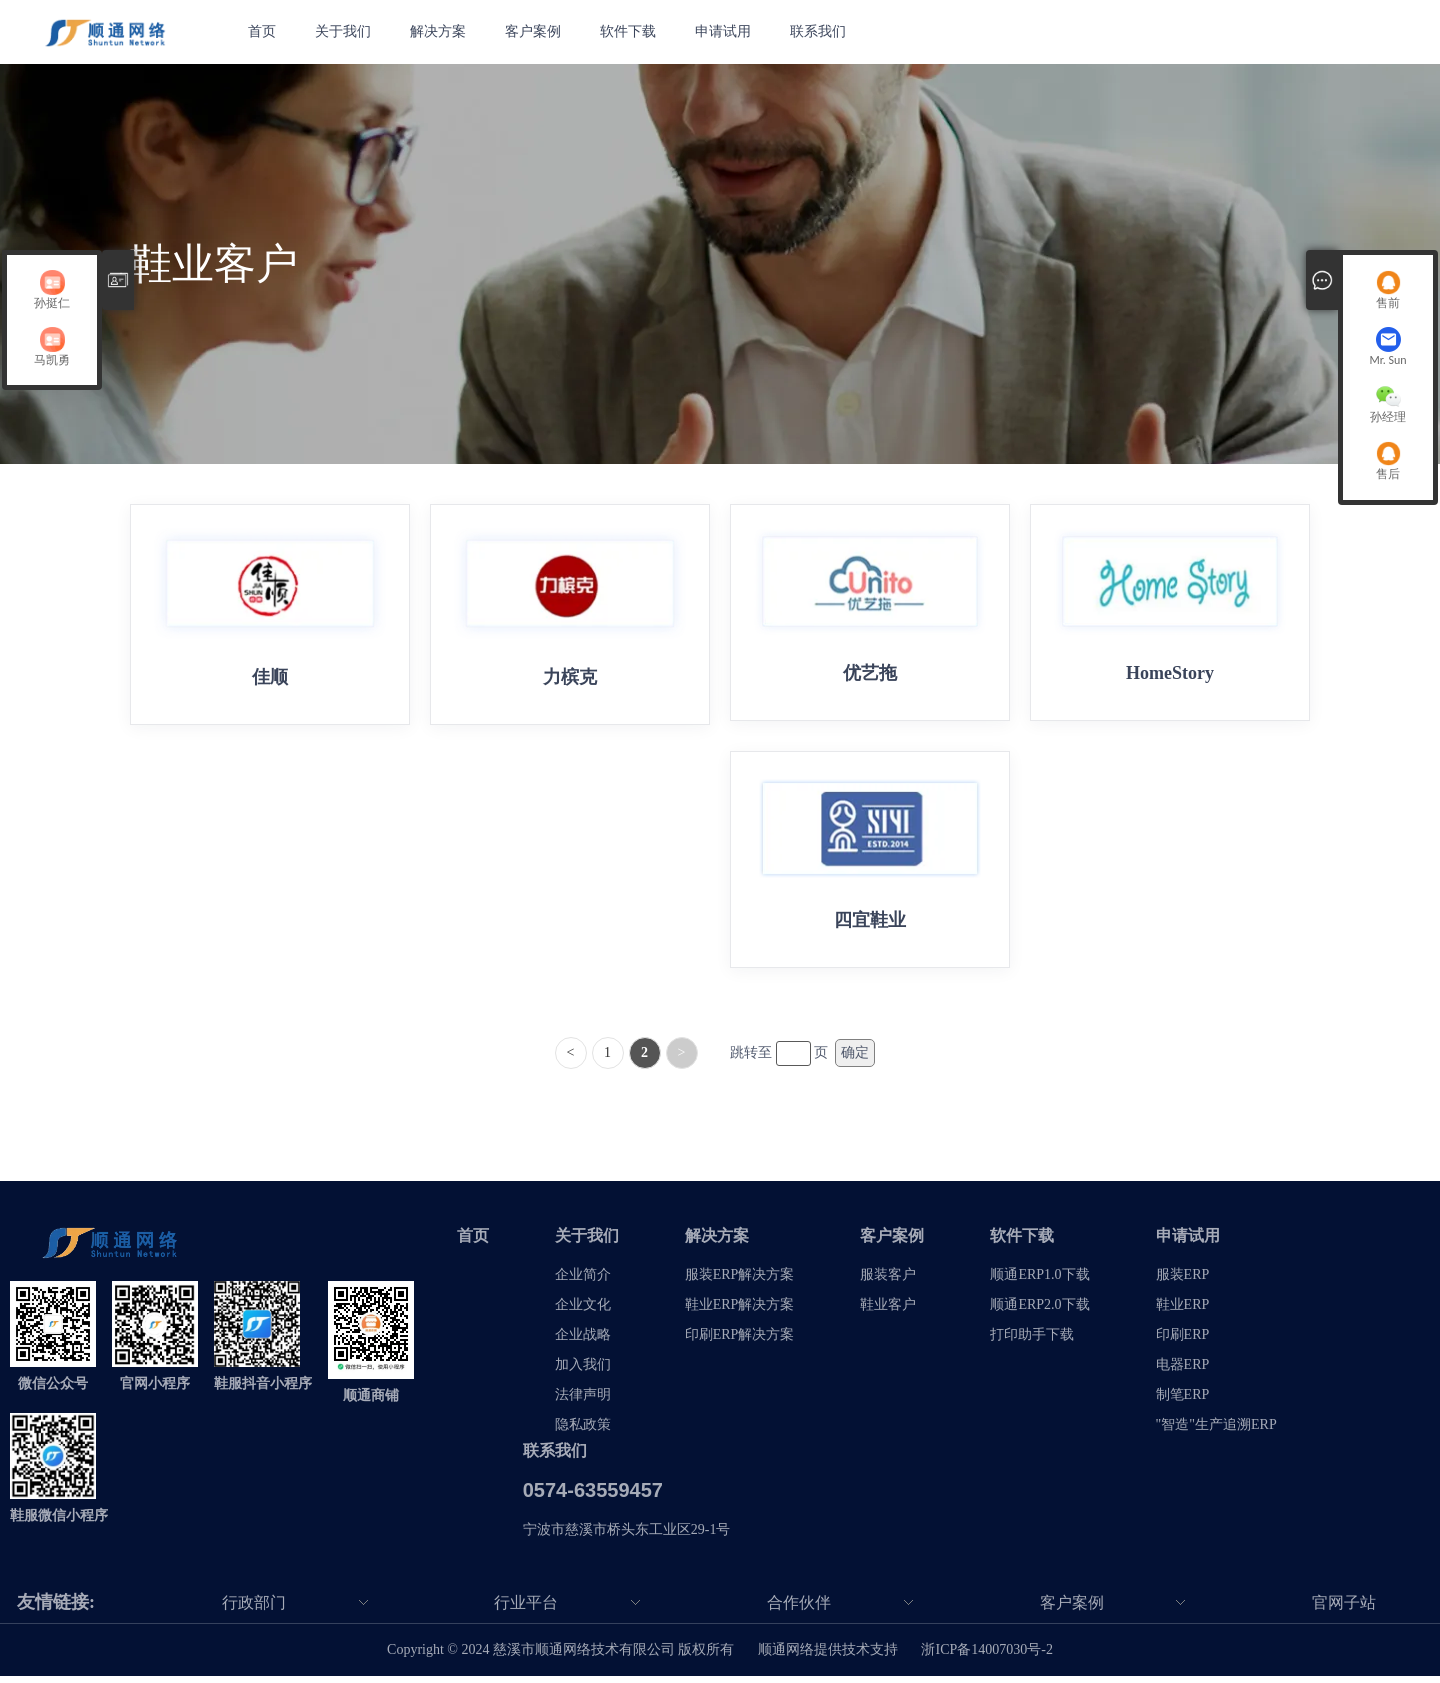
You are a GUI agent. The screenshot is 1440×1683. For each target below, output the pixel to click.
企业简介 (583, 1281)
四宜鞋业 (870, 923)
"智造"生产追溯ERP (1216, 1431)
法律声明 (583, 1401)
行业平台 (526, 1609)
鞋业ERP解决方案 (740, 1311)
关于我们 (344, 31)
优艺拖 (870, 673)
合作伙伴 (799, 1609)
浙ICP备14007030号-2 (986, 1656)
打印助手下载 (1032, 1341)
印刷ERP (1183, 1341)
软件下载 (632, 31)
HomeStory (1170, 673)
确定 (855, 1059)
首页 (262, 31)
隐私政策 (583, 1431)
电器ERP (1183, 1371)
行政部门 (254, 1609)
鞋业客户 (888, 1311)
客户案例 (536, 31)
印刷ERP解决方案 (740, 1341)
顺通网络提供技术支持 (828, 1656)
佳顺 (270, 677)
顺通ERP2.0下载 (1039, 1311)
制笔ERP (1183, 1401)
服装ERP (1183, 1281)
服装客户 (888, 1281)
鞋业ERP (1183, 1311)
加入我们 (583, 1371)
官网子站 (1344, 1609)
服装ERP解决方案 (740, 1281)
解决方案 (440, 31)
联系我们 (824, 31)
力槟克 (570, 677)
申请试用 (728, 31)
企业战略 (583, 1341)
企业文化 (583, 1311)
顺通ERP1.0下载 (1039, 1281)
